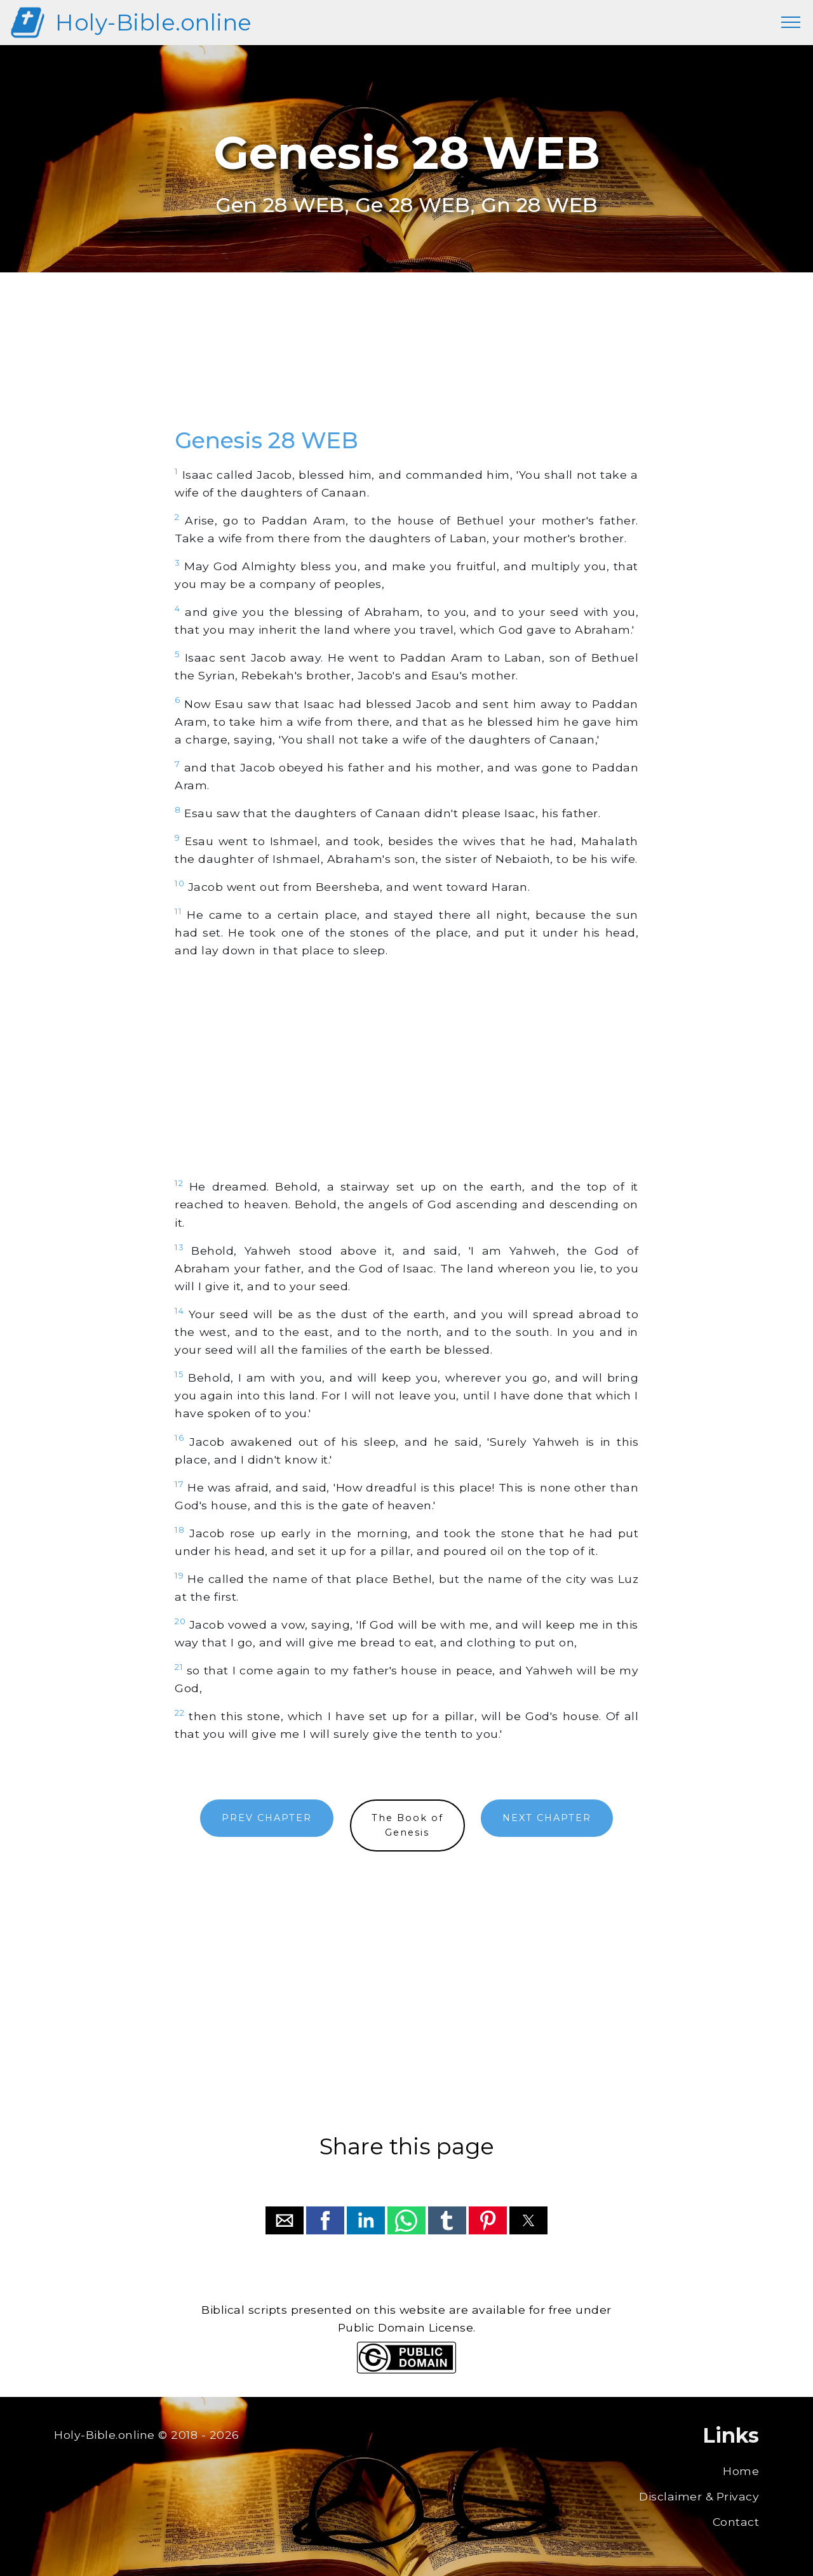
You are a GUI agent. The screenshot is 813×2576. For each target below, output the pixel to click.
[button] (284, 2220)
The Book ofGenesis (407, 1825)
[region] (406, 364)
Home (741, 2471)
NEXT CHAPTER (546, 1818)
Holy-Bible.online (153, 22)
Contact (736, 2521)
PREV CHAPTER (267, 1818)
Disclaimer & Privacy (699, 2496)
